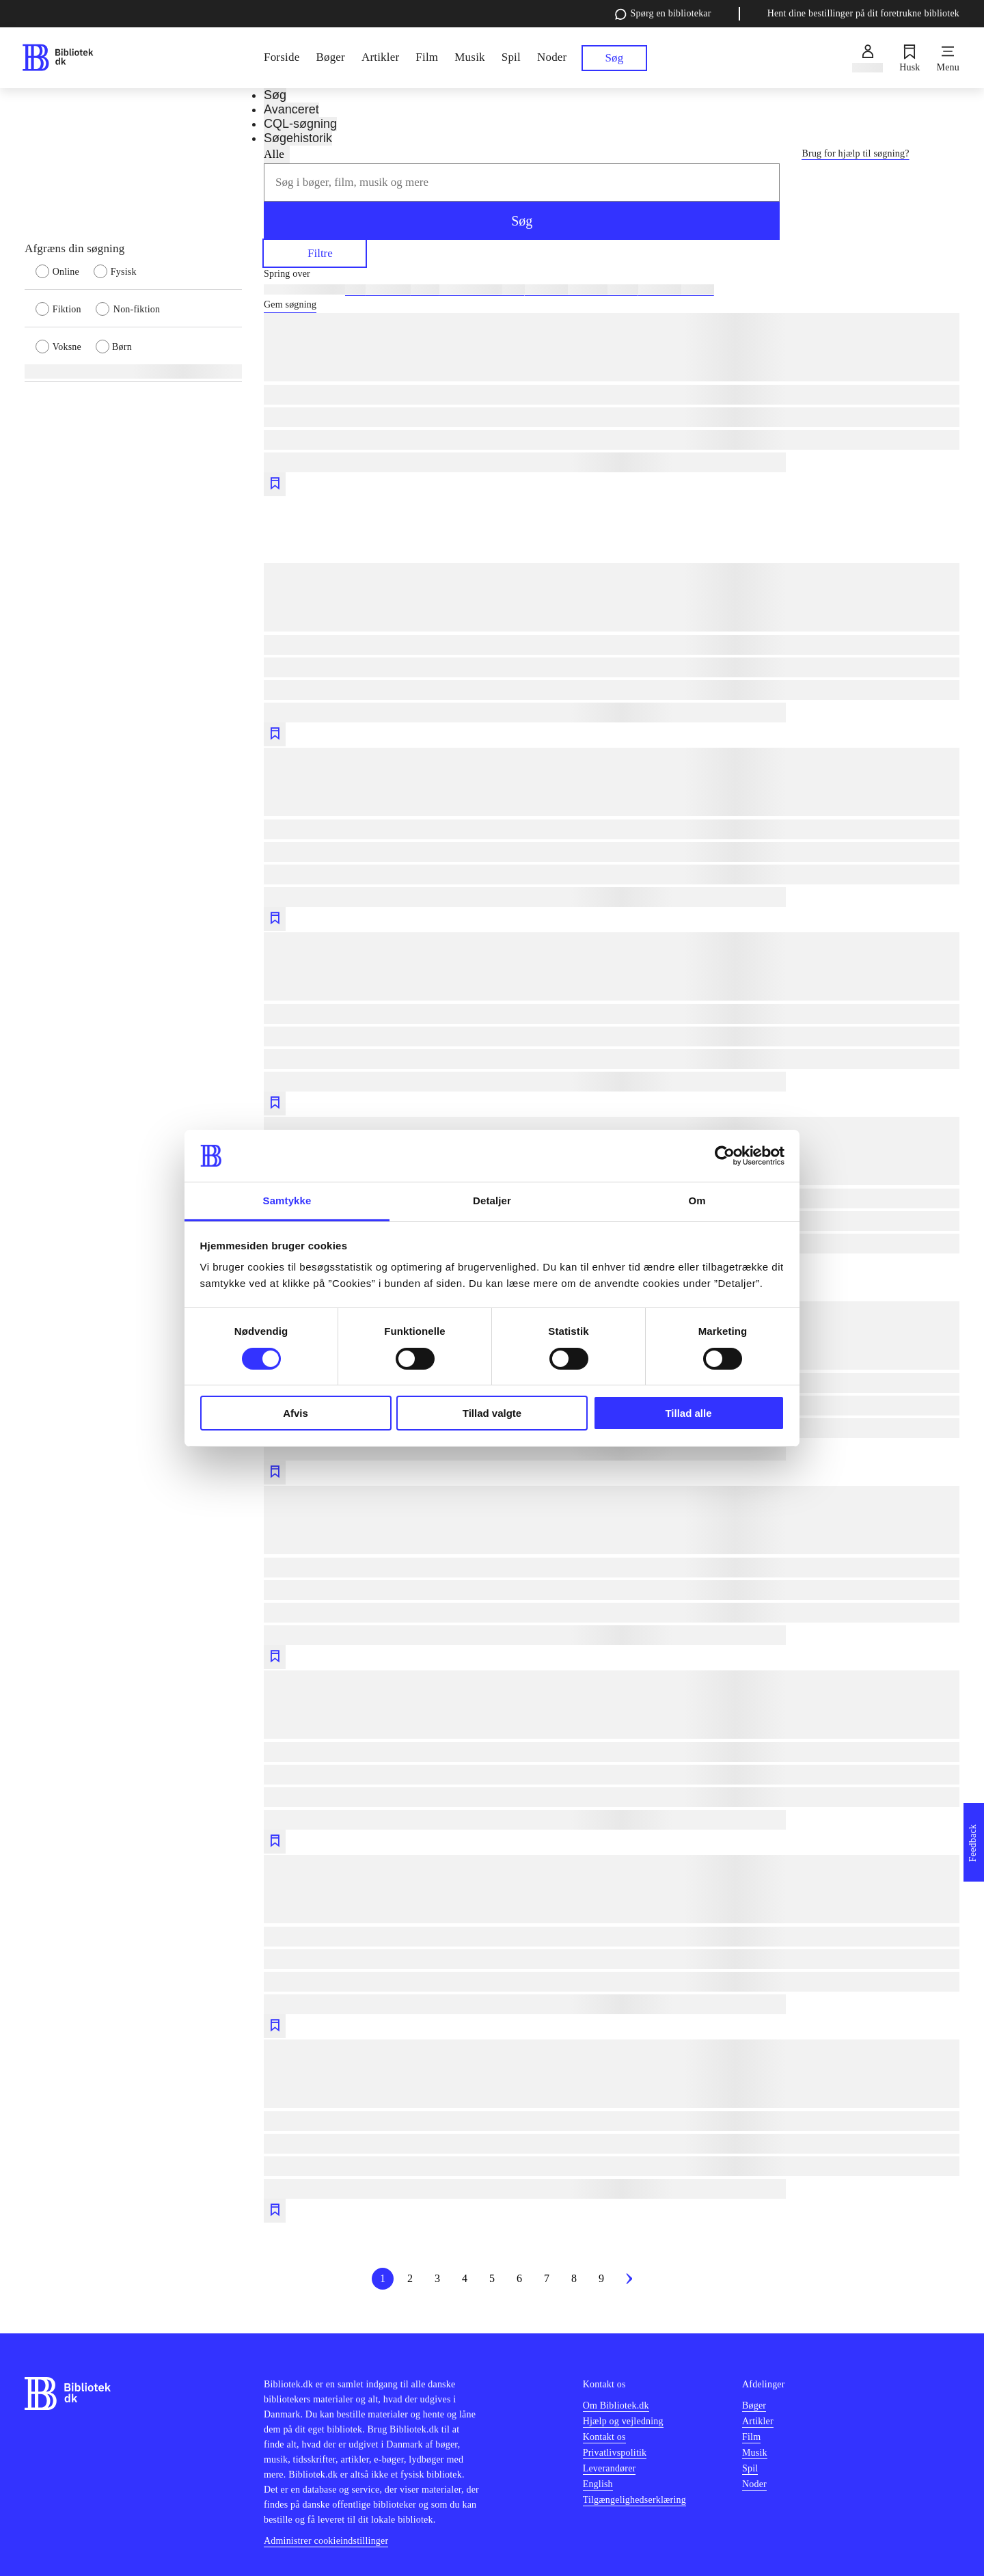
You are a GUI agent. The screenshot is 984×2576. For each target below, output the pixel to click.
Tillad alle (688, 1413)
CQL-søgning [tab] (300, 124)
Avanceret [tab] (291, 109)
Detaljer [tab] (492, 1200)
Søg (521, 220)
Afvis (295, 1413)
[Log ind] (867, 58)
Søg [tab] (275, 95)
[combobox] (522, 182)
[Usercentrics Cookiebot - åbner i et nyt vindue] (724, 1155)
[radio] (65, 271)
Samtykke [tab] (287, 1200)
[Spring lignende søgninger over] (611, 274)
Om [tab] (696, 1200)
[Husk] (909, 58)
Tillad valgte (492, 1413)
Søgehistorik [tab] (298, 138)
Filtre (315, 252)
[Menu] (948, 58)
